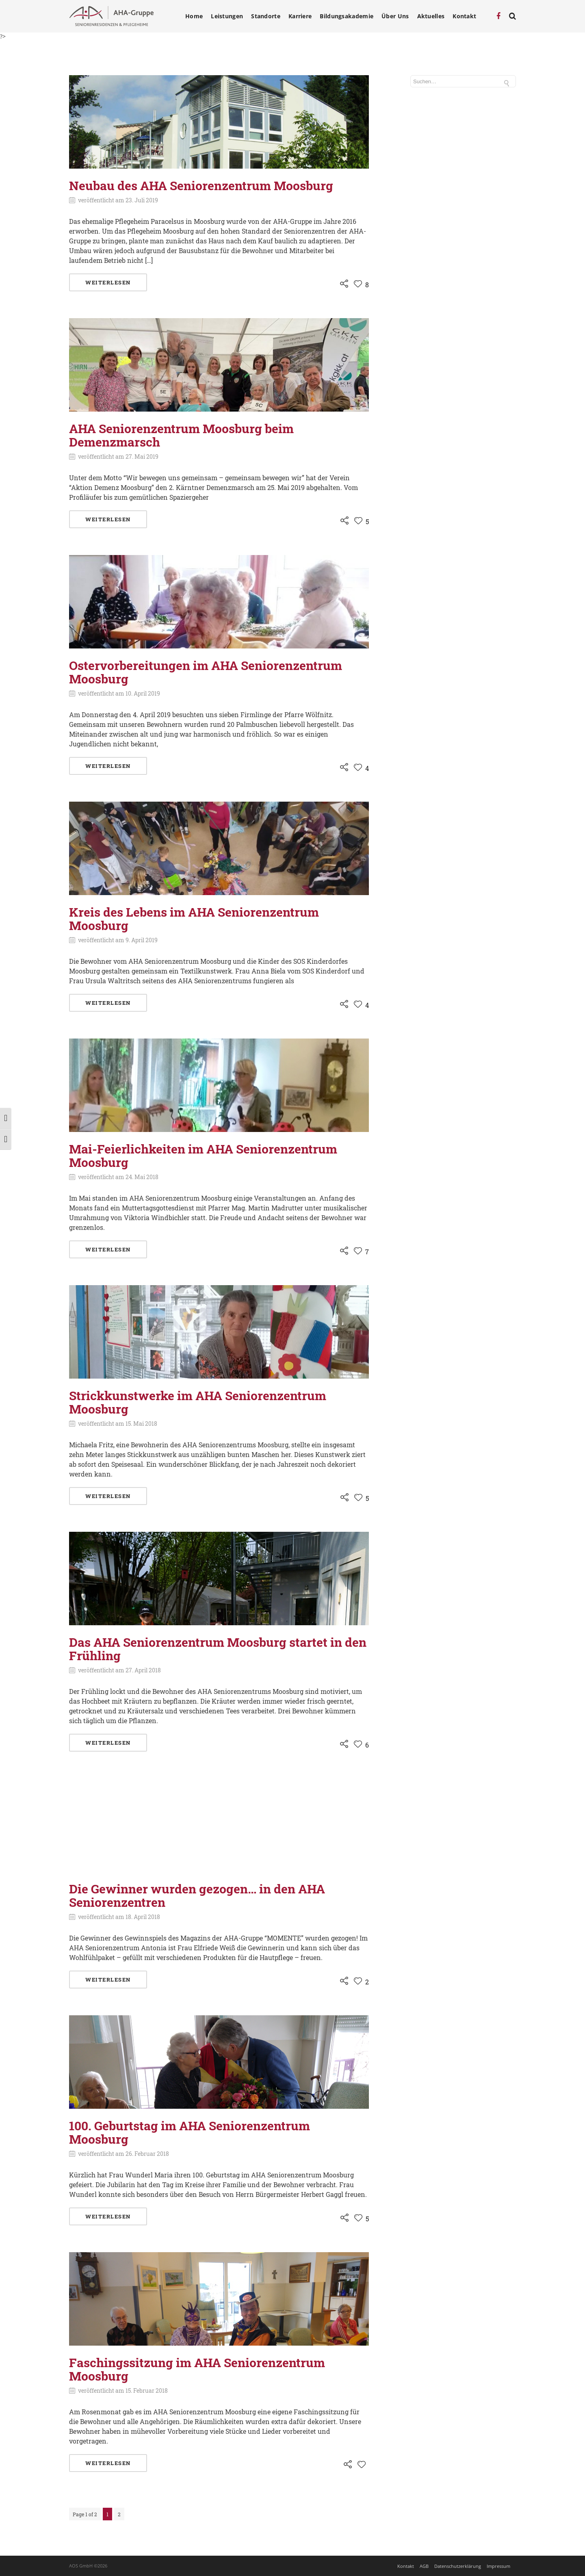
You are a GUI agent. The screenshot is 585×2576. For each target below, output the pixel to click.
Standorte (265, 16)
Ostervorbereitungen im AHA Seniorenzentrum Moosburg (205, 672)
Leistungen (227, 16)
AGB (424, 2566)
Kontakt (464, 16)
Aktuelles (431, 16)
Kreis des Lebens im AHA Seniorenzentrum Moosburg (194, 918)
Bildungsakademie (346, 16)
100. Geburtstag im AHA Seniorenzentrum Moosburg (189, 2132)
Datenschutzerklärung (457, 2566)
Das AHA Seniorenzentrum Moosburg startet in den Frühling (217, 1648)
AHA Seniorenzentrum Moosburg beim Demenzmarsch (181, 435)
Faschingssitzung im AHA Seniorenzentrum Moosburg (197, 2369)
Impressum (498, 2566)
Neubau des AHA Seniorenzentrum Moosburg (201, 185)
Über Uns (395, 16)
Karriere (300, 16)
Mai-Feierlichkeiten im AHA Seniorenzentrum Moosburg (203, 1155)
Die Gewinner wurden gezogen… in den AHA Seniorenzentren (197, 1895)
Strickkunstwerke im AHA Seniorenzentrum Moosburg (197, 1402)
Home (194, 16)
